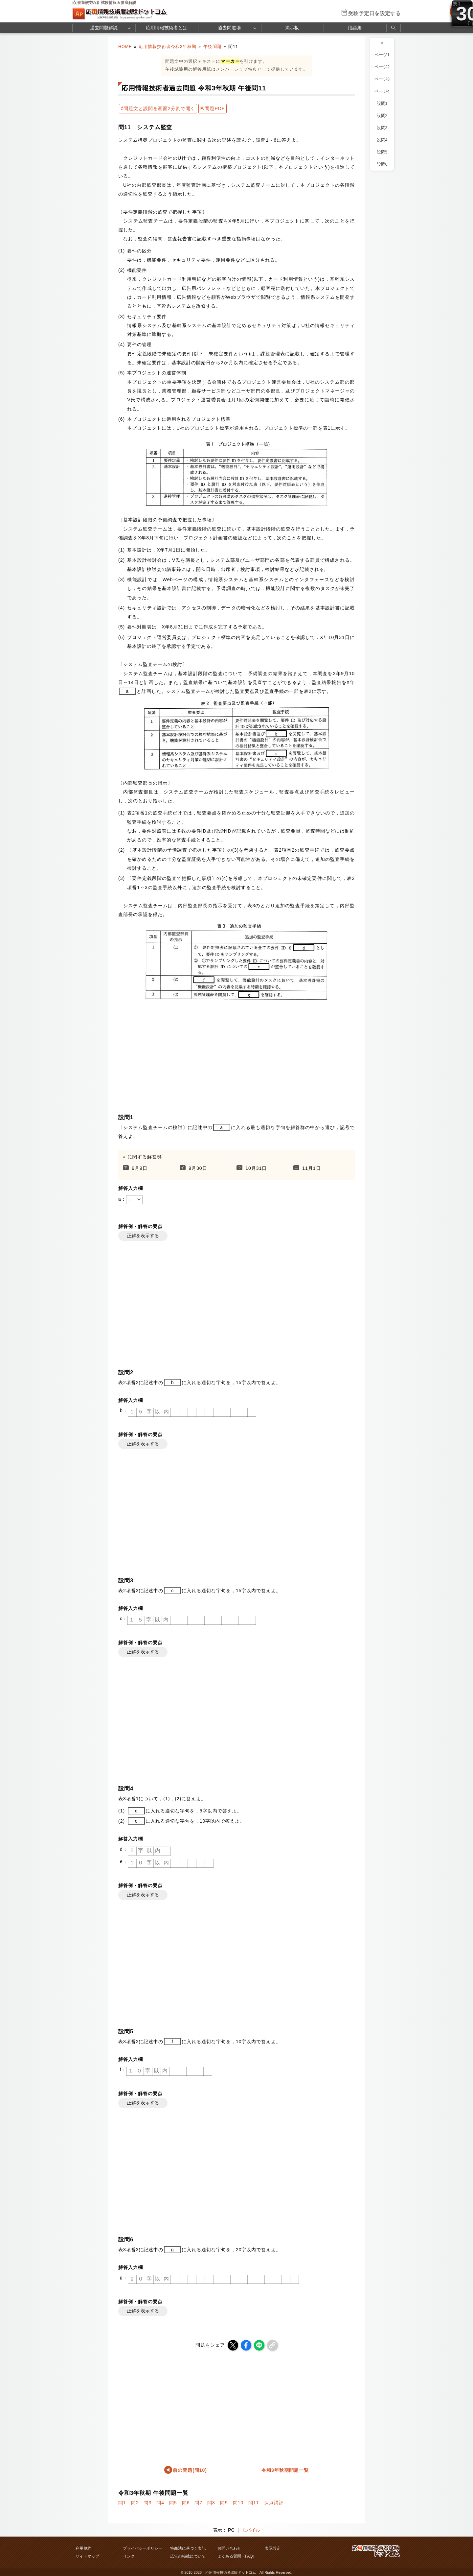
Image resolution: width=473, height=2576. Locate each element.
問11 (253, 2502)
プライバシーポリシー (142, 2548)
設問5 (382, 152)
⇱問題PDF (212, 108)
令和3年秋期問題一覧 (285, 2470)
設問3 (382, 128)
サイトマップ (87, 2556)
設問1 (382, 103)
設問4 (382, 140)
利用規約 (83, 2548)
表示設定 (273, 2548)
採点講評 (274, 2502)
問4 (160, 2502)
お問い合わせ (229, 2548)
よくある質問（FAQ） (237, 2556)
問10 (238, 2502)
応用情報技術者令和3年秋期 (167, 46)
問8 (211, 2502)
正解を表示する (143, 1235)
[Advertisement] (236, 1056)
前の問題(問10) (190, 2470)
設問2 (382, 115)
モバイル (251, 2530)
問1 (122, 2502)
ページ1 (382, 55)
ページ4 (382, 91)
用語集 (355, 27)
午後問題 (212, 46)
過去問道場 (229, 27)
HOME (125, 46)
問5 (173, 2502)
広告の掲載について (188, 2556)
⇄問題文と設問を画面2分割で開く (158, 108)
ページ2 (382, 67)
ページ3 (382, 79)
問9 (224, 2502)
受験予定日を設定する (374, 13)
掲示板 (292, 27)
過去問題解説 (104, 27)
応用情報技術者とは (166, 27)
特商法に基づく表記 (188, 2548)
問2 (135, 2502)
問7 (198, 2502)
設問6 (382, 164)
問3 (147, 2502)
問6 (186, 2502)
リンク (129, 2556)
